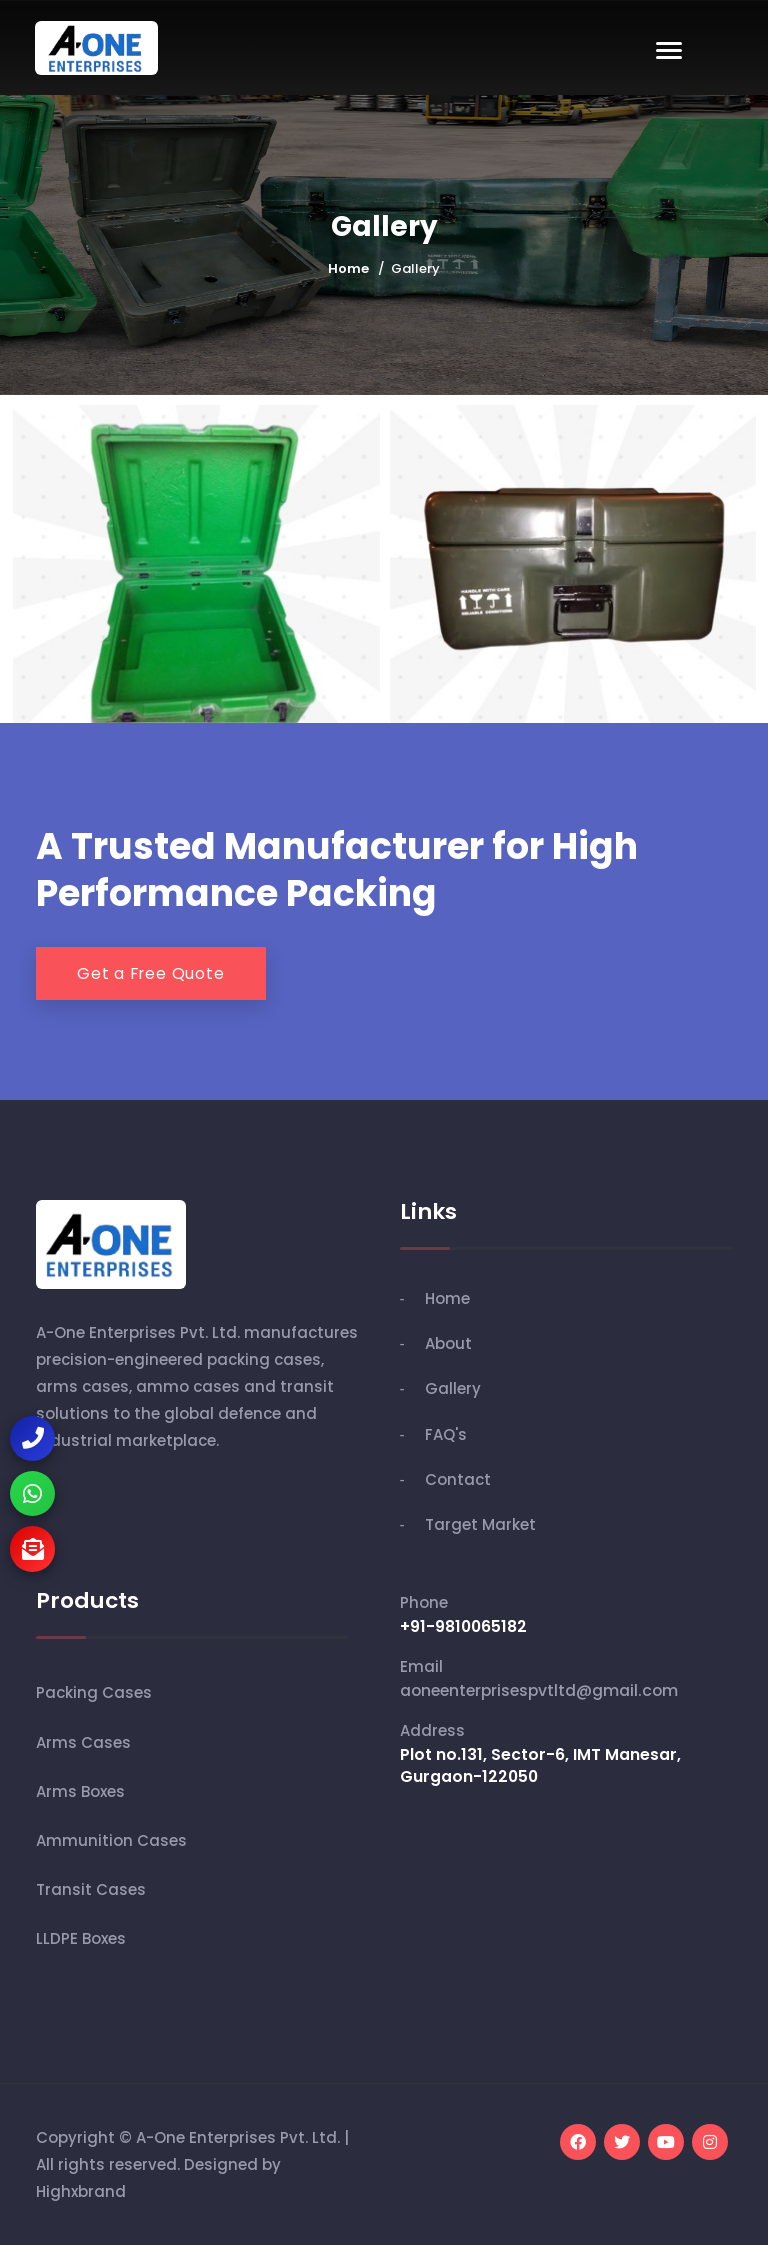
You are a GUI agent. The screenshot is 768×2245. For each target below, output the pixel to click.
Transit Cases (91, 1889)
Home (348, 268)
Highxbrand (81, 2191)
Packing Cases (94, 1692)
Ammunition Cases (111, 1840)
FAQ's (446, 1434)
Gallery (453, 1388)
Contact (458, 1479)
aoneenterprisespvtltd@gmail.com (539, 1690)
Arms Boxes (80, 1791)
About (448, 1343)
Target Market (480, 1524)
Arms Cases (83, 1742)
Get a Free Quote (151, 973)
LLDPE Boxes (81, 1938)
